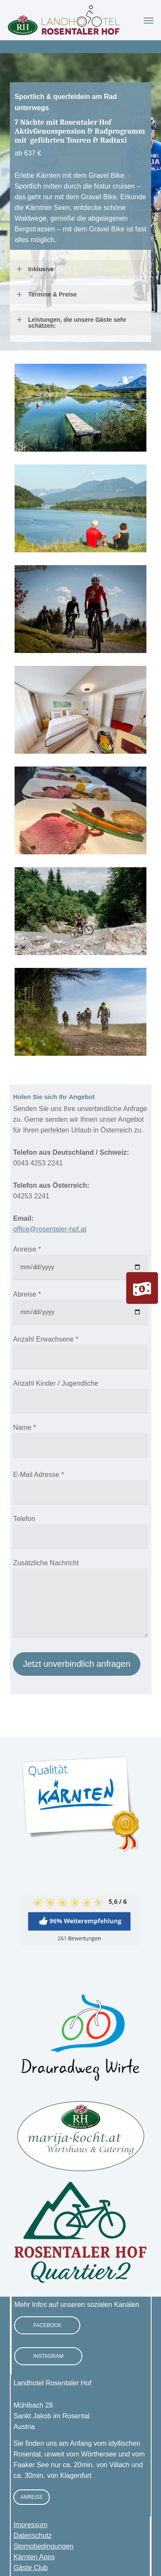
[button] (148, 20)
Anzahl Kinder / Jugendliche (55, 1383)
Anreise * (27, 1249)
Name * (24, 1427)
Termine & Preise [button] (46, 294)
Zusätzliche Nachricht (46, 1563)
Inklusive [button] (34, 269)
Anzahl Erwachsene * (45, 1339)
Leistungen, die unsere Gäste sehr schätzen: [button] (71, 322)
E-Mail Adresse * (38, 1474)
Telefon (24, 1518)
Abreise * (27, 1294)
